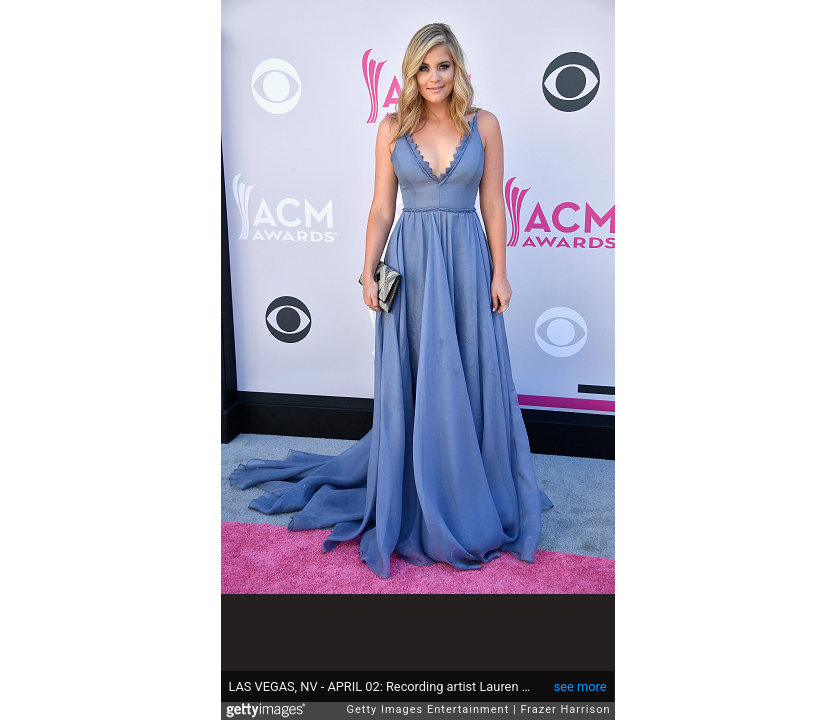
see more (580, 686)
